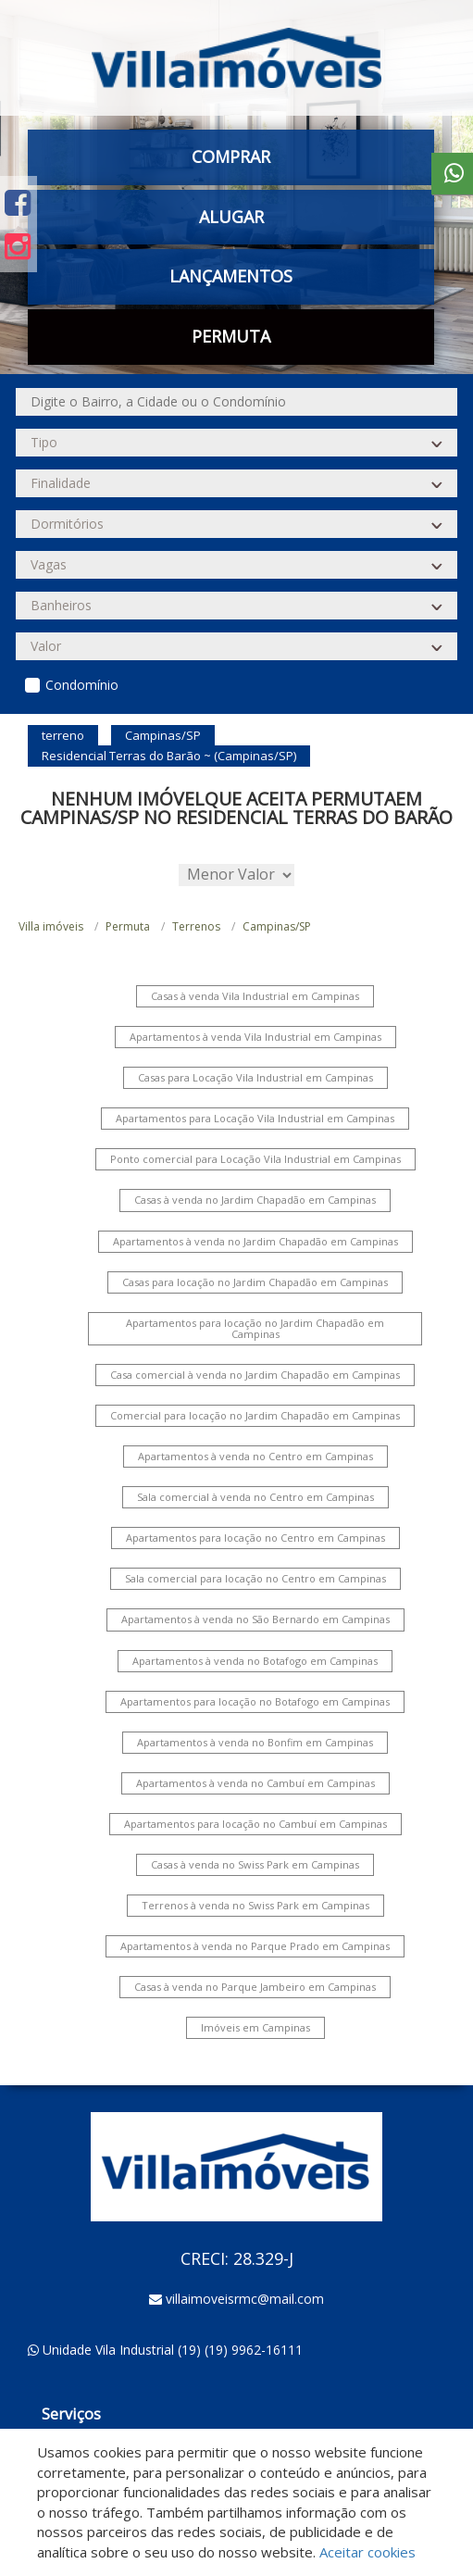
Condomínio (81, 685)
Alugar (231, 217)
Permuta (231, 336)
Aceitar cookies (367, 2552)
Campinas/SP (277, 926)
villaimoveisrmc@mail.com (245, 2298)
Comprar (231, 156)
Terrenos (196, 926)
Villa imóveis (51, 926)
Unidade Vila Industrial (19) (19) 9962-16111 (173, 2349)
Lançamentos (231, 276)
